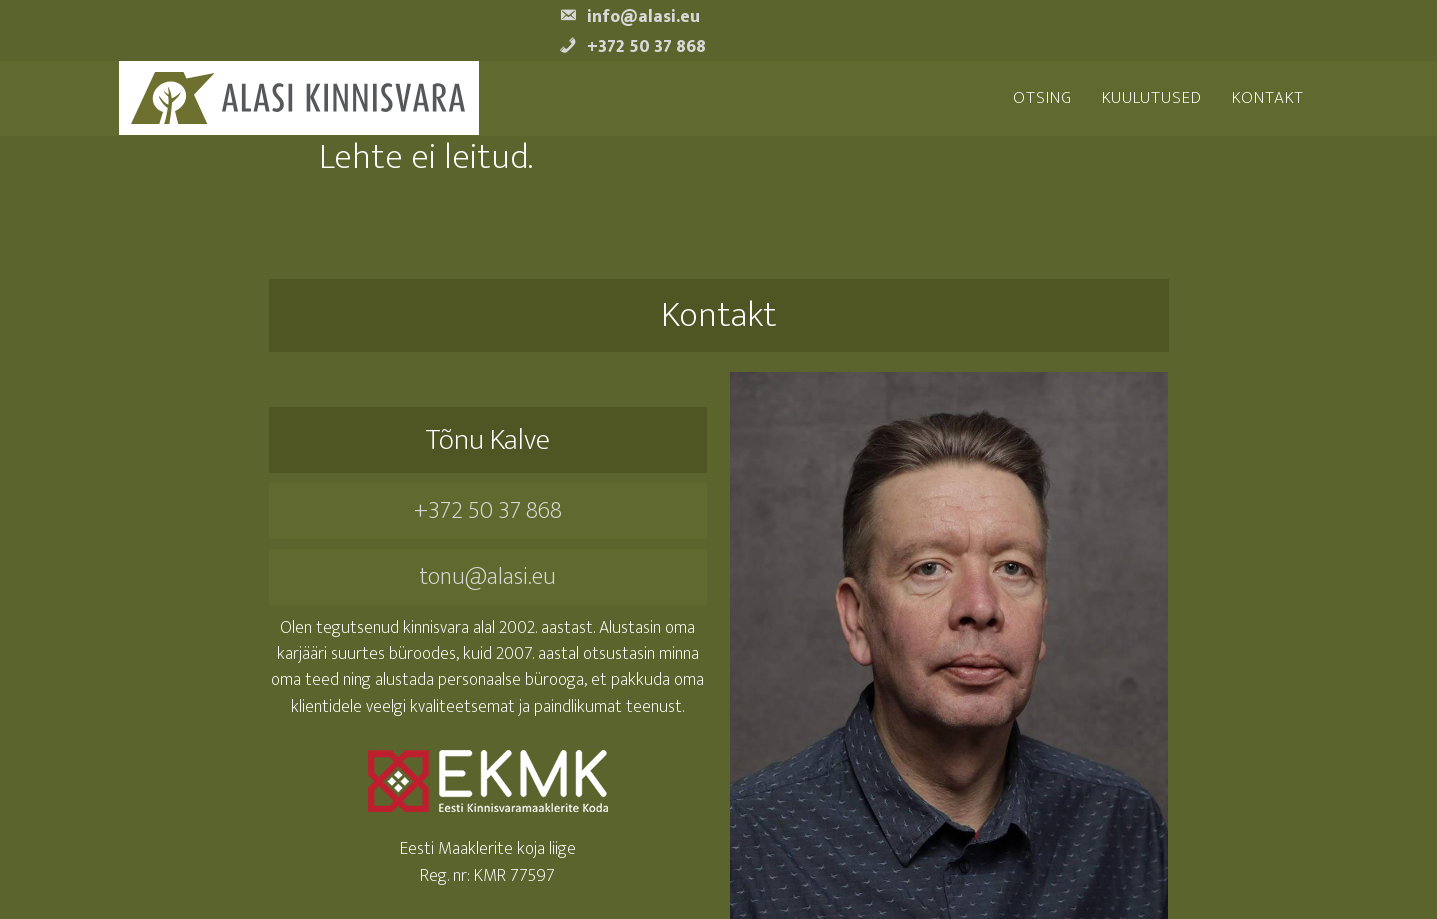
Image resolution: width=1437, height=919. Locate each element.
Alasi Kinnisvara (298, 98)
